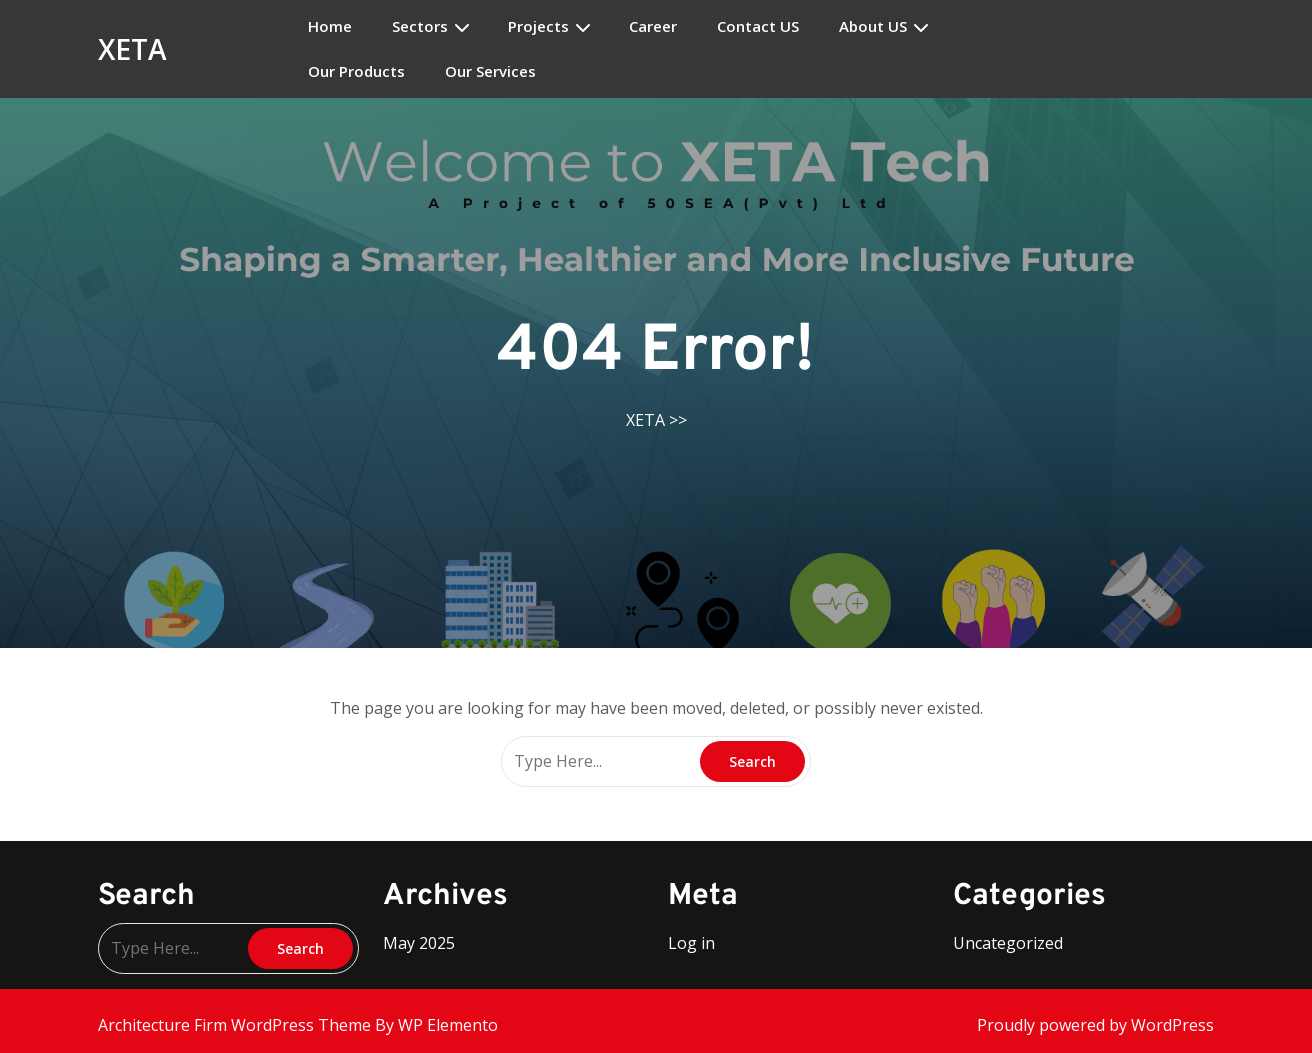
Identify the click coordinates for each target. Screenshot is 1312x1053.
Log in (691, 943)
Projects (538, 26)
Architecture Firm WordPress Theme (236, 1025)
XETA (132, 49)
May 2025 (419, 943)
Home (330, 26)
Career (653, 26)
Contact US (758, 26)
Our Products (356, 71)
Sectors (420, 26)
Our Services (490, 71)
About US (873, 26)
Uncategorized (1008, 943)
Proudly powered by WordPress (1095, 1025)
